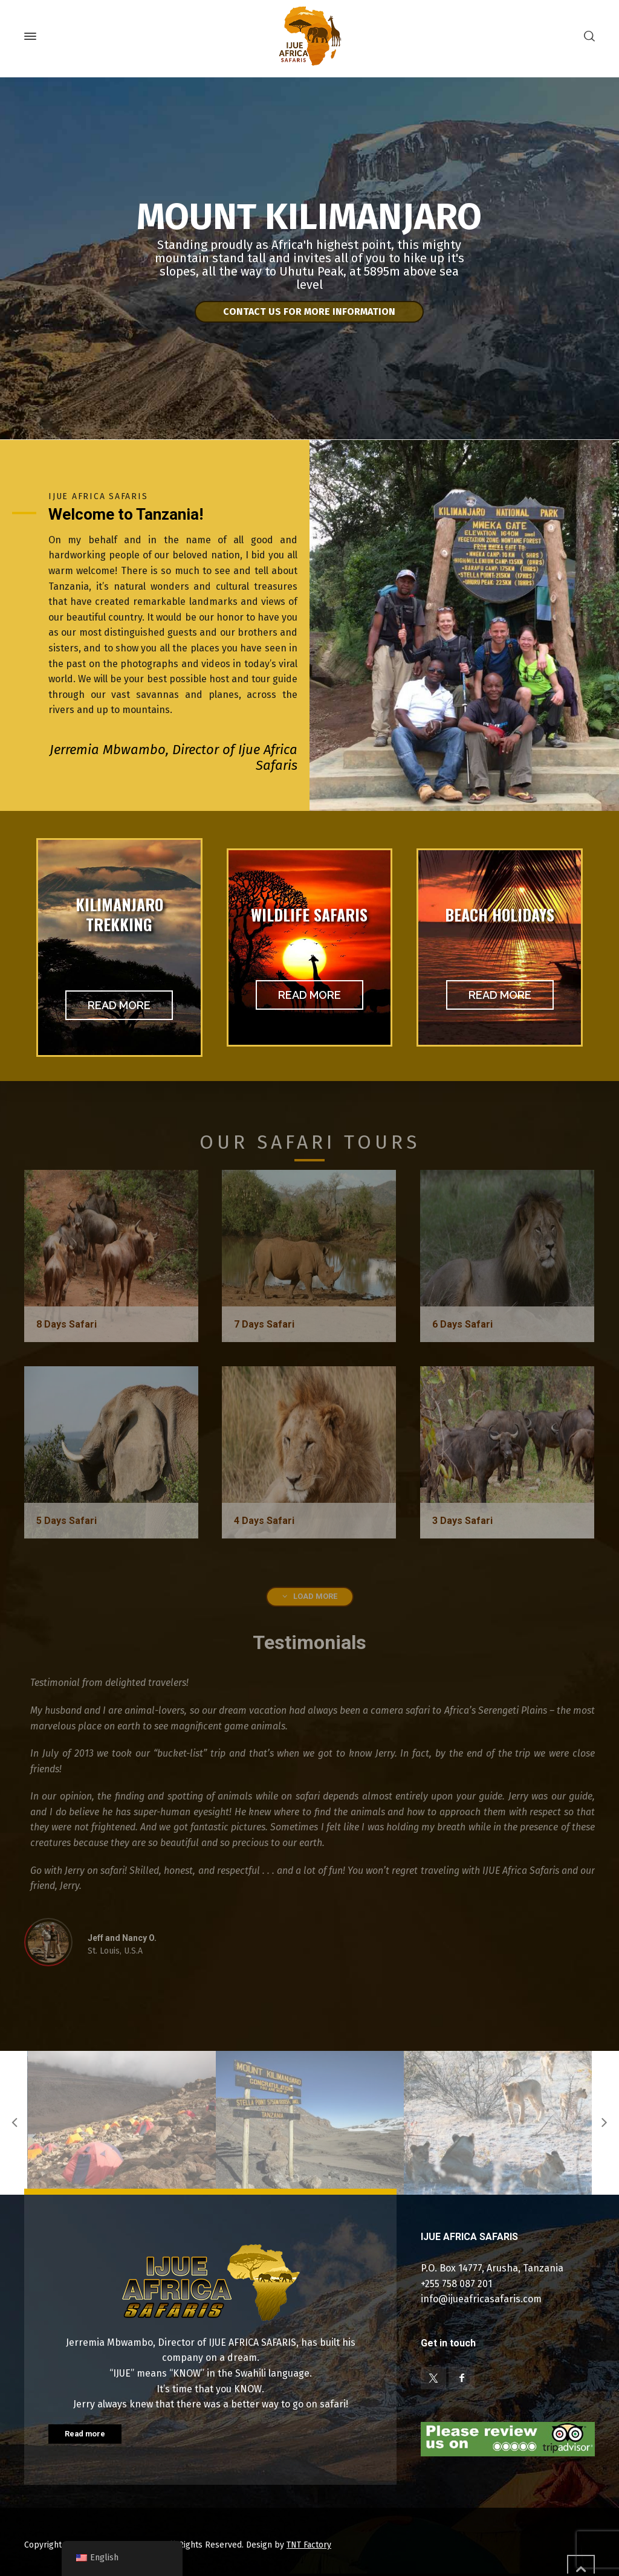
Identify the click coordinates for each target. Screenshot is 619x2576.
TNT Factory (309, 2545)
